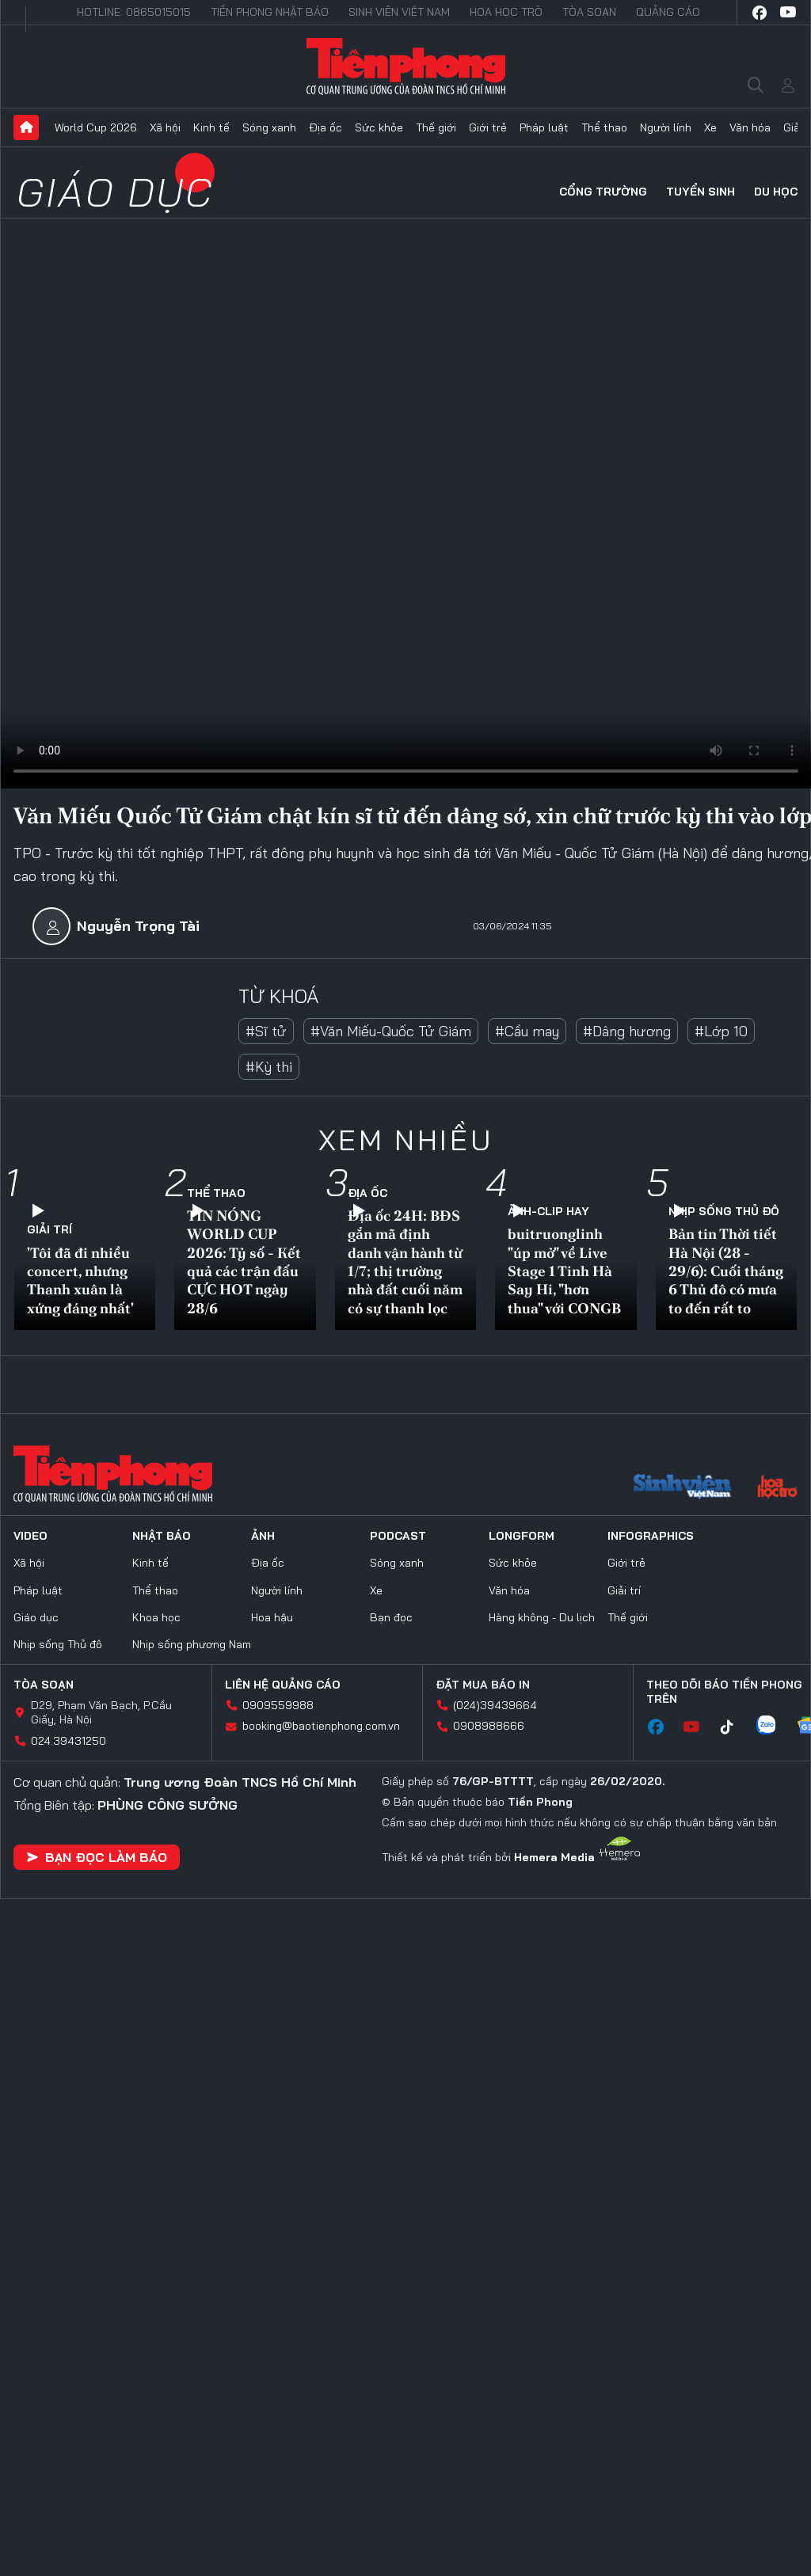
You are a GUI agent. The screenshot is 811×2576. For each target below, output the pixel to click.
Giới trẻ (488, 127)
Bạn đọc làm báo (96, 1857)
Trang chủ (26, 127)
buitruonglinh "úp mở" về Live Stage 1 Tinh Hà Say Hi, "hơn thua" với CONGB (564, 1271)
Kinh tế (211, 127)
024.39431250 (68, 1741)
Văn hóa (750, 127)
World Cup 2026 (96, 127)
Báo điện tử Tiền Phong (406, 66)
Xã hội (165, 127)
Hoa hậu (272, 1617)
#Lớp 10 (721, 1031)
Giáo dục (116, 192)
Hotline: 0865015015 (134, 12)
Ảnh (263, 1536)
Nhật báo (161, 1536)
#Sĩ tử (266, 1031)
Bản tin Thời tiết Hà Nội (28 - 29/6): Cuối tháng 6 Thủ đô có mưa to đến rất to (725, 1271)
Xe (710, 127)
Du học (776, 191)
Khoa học (156, 1617)
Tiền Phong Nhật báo (270, 12)
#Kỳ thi (269, 1067)
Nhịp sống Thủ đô (723, 1211)
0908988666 (488, 1726)
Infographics (650, 1536)
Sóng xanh (269, 127)
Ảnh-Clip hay (548, 1211)
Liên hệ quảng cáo (283, 1684)
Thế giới (436, 127)
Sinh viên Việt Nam (399, 12)
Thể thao (604, 127)
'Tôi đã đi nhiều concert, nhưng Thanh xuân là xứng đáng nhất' (80, 1280)
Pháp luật (544, 127)
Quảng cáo (668, 12)
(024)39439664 (495, 1705)
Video (30, 1536)
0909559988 (278, 1705)
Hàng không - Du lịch (542, 1617)
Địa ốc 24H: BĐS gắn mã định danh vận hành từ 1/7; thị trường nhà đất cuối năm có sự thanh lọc (405, 1261)
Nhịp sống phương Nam (191, 1644)
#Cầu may (527, 1031)
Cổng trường (603, 191)
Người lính (665, 127)
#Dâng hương (627, 1031)
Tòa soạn (589, 12)
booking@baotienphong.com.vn (321, 1726)
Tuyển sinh (700, 191)
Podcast (398, 1536)
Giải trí (49, 1229)
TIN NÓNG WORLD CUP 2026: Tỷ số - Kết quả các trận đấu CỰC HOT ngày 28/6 (244, 1261)
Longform (521, 1536)
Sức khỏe (379, 127)
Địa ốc (325, 127)
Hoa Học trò (506, 12)
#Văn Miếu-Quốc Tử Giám (390, 1031)
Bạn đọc (391, 1617)
